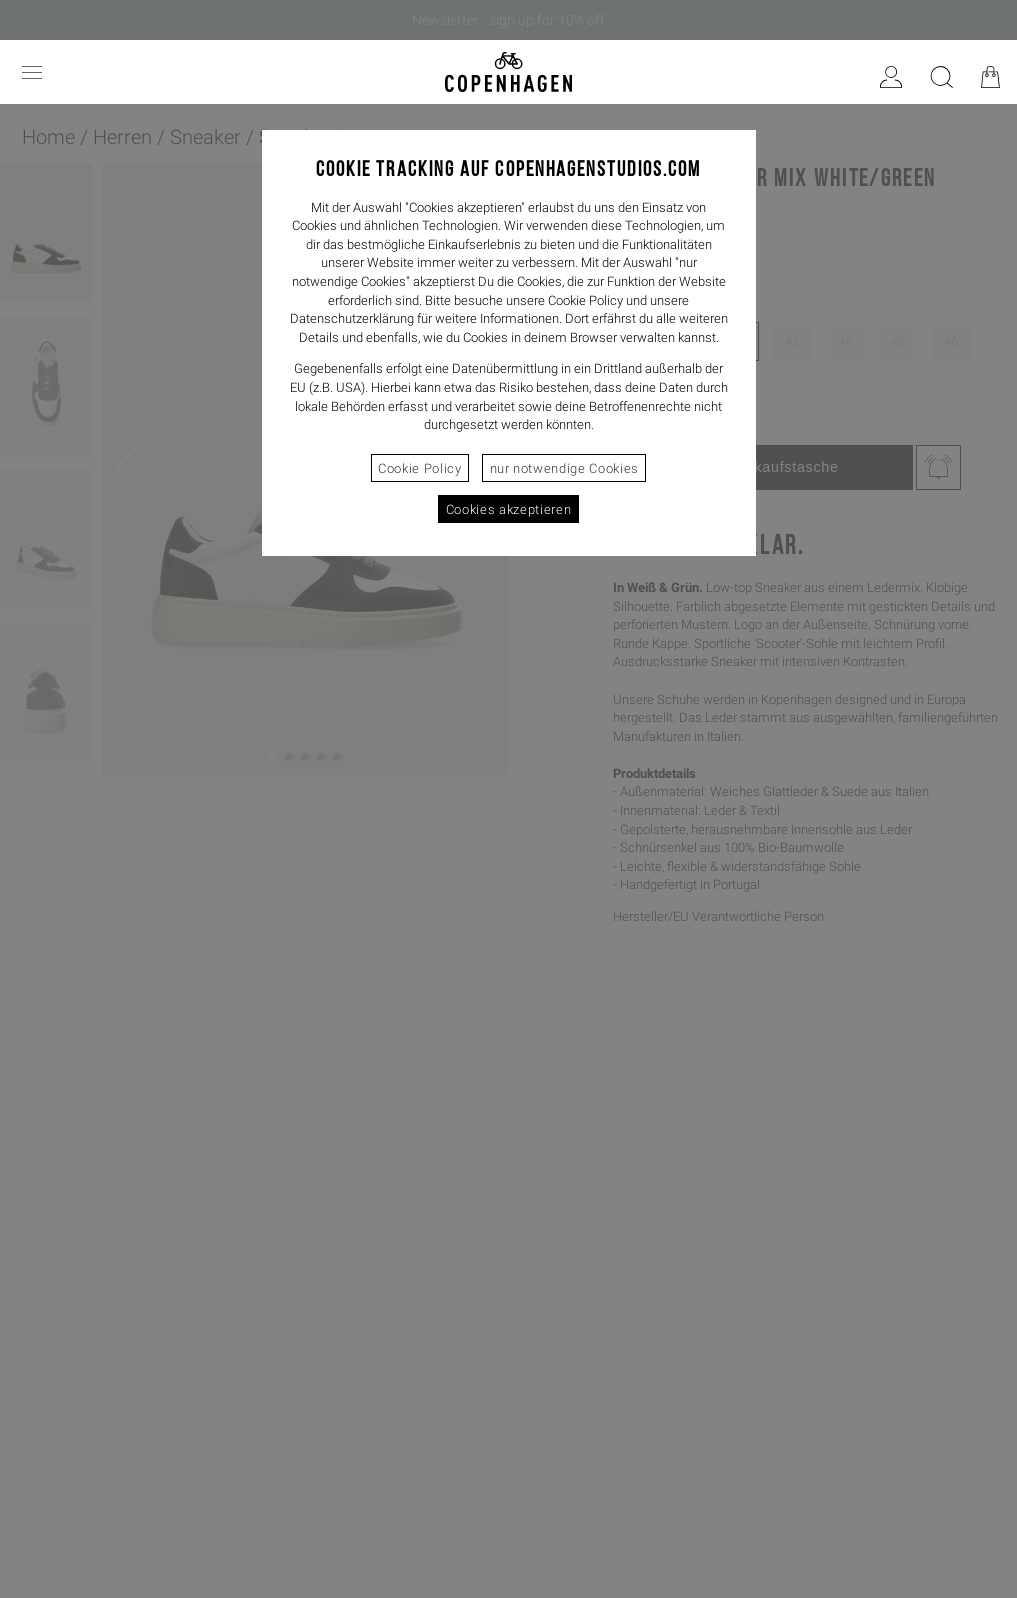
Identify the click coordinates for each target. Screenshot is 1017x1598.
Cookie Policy (419, 468)
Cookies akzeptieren (508, 509)
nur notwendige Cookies (564, 468)
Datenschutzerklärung (352, 318)
